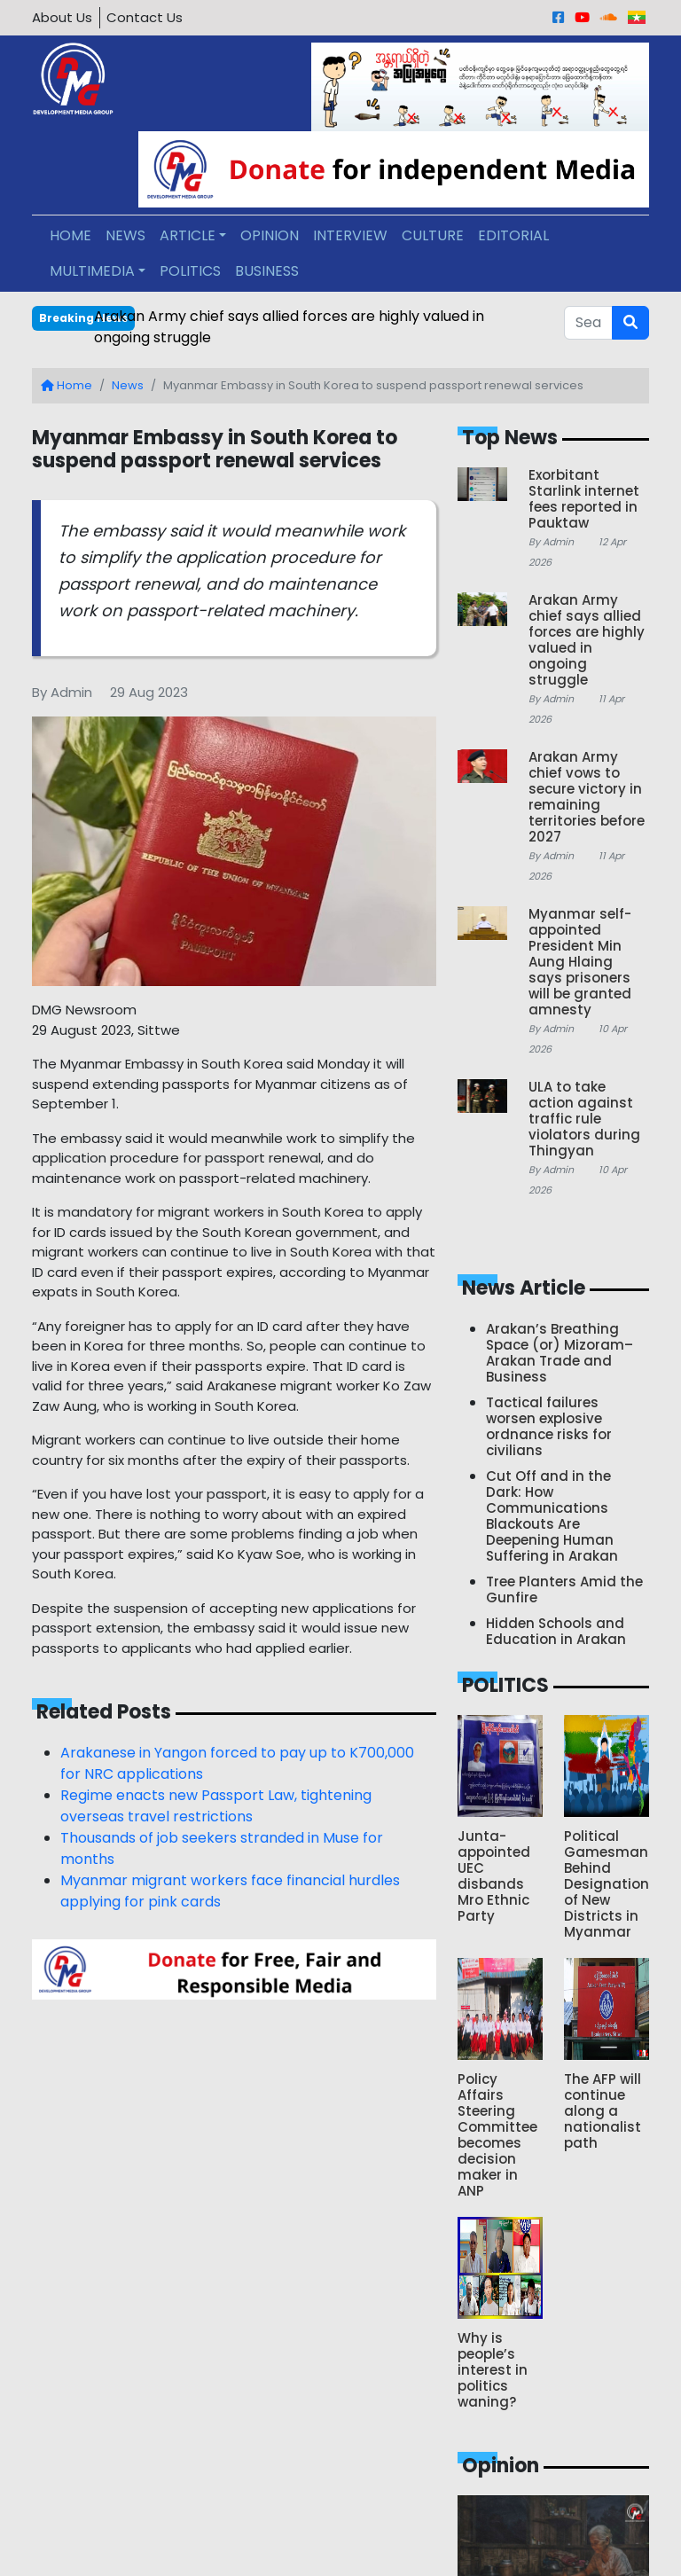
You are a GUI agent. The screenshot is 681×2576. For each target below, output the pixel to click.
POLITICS (190, 271)
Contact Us (144, 17)
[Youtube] (582, 17)
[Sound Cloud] (608, 17)
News (128, 385)
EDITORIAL (513, 235)
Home (66, 385)
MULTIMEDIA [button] (92, 271)
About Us (62, 17)
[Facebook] (558, 17)
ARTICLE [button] (187, 235)
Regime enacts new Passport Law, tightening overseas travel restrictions (216, 1806)
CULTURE (433, 235)
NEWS (125, 235)
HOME (70, 235)
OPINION (269, 235)
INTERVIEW (350, 235)
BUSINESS (267, 271)
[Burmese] (637, 17)
